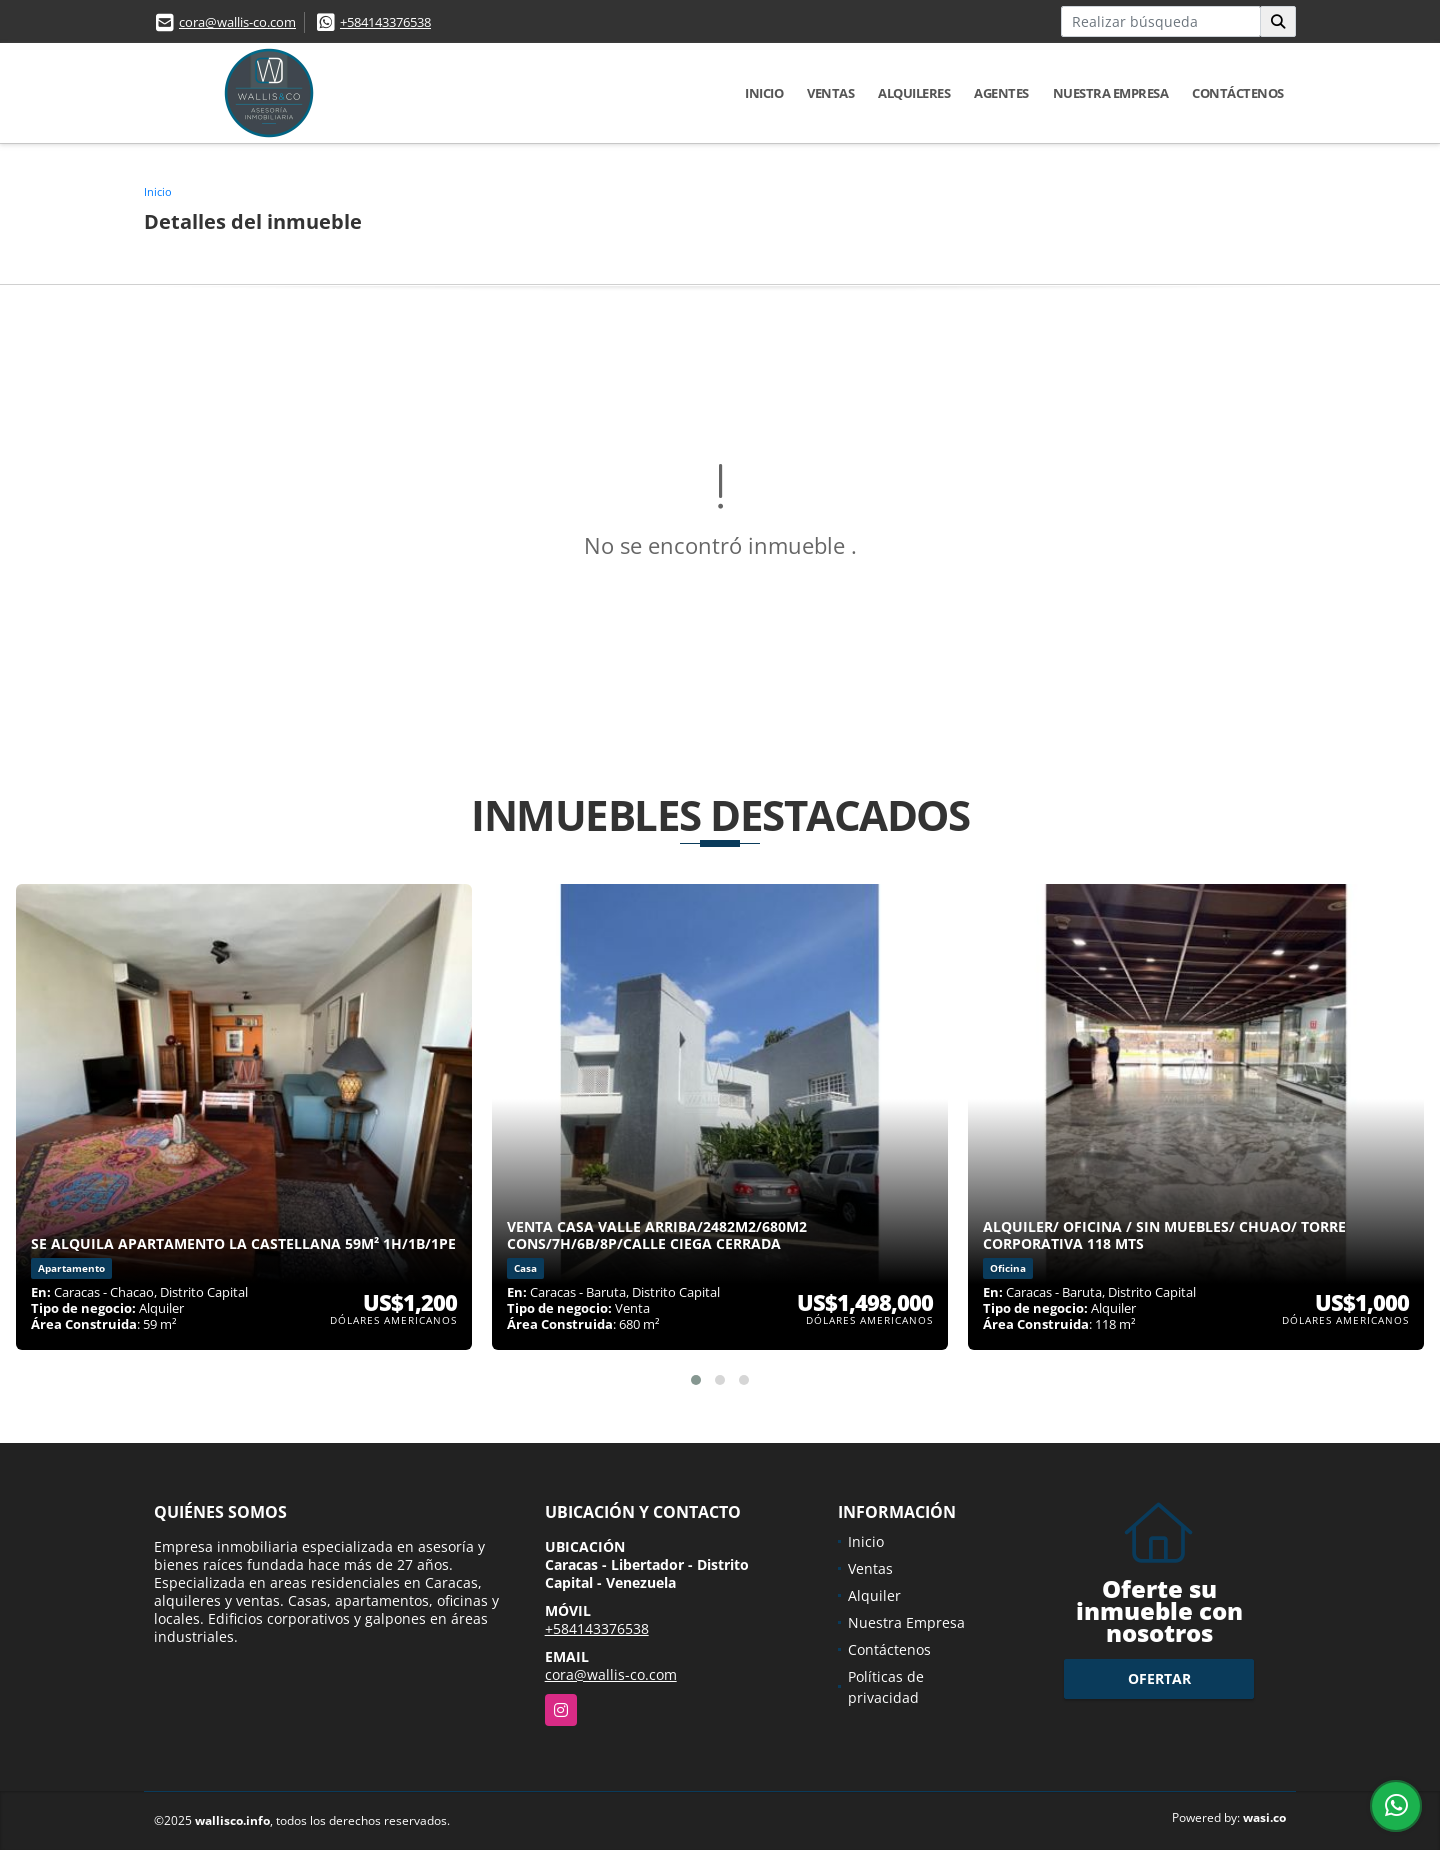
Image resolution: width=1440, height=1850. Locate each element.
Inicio (764, 93)
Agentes (1001, 93)
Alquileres (914, 93)
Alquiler (874, 1595)
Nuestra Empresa (1111, 93)
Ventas (830, 93)
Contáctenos (1238, 93)
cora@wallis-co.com (237, 22)
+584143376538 (385, 22)
